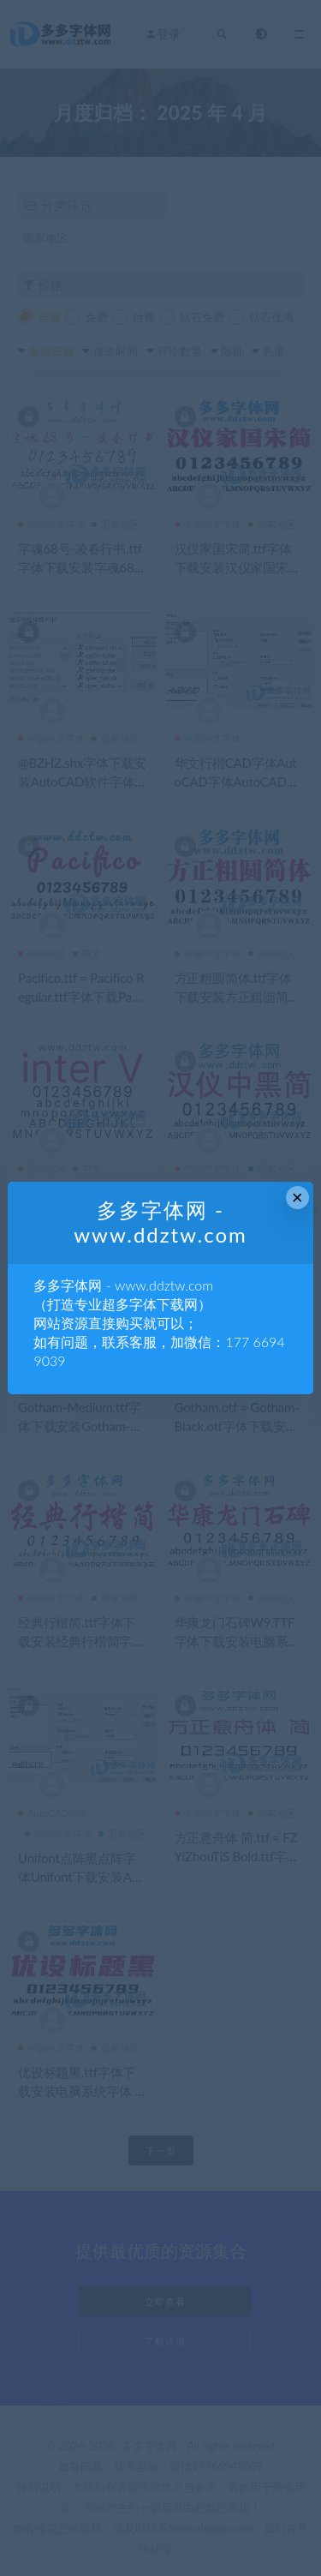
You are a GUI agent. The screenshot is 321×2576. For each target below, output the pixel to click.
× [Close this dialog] (297, 1197)
